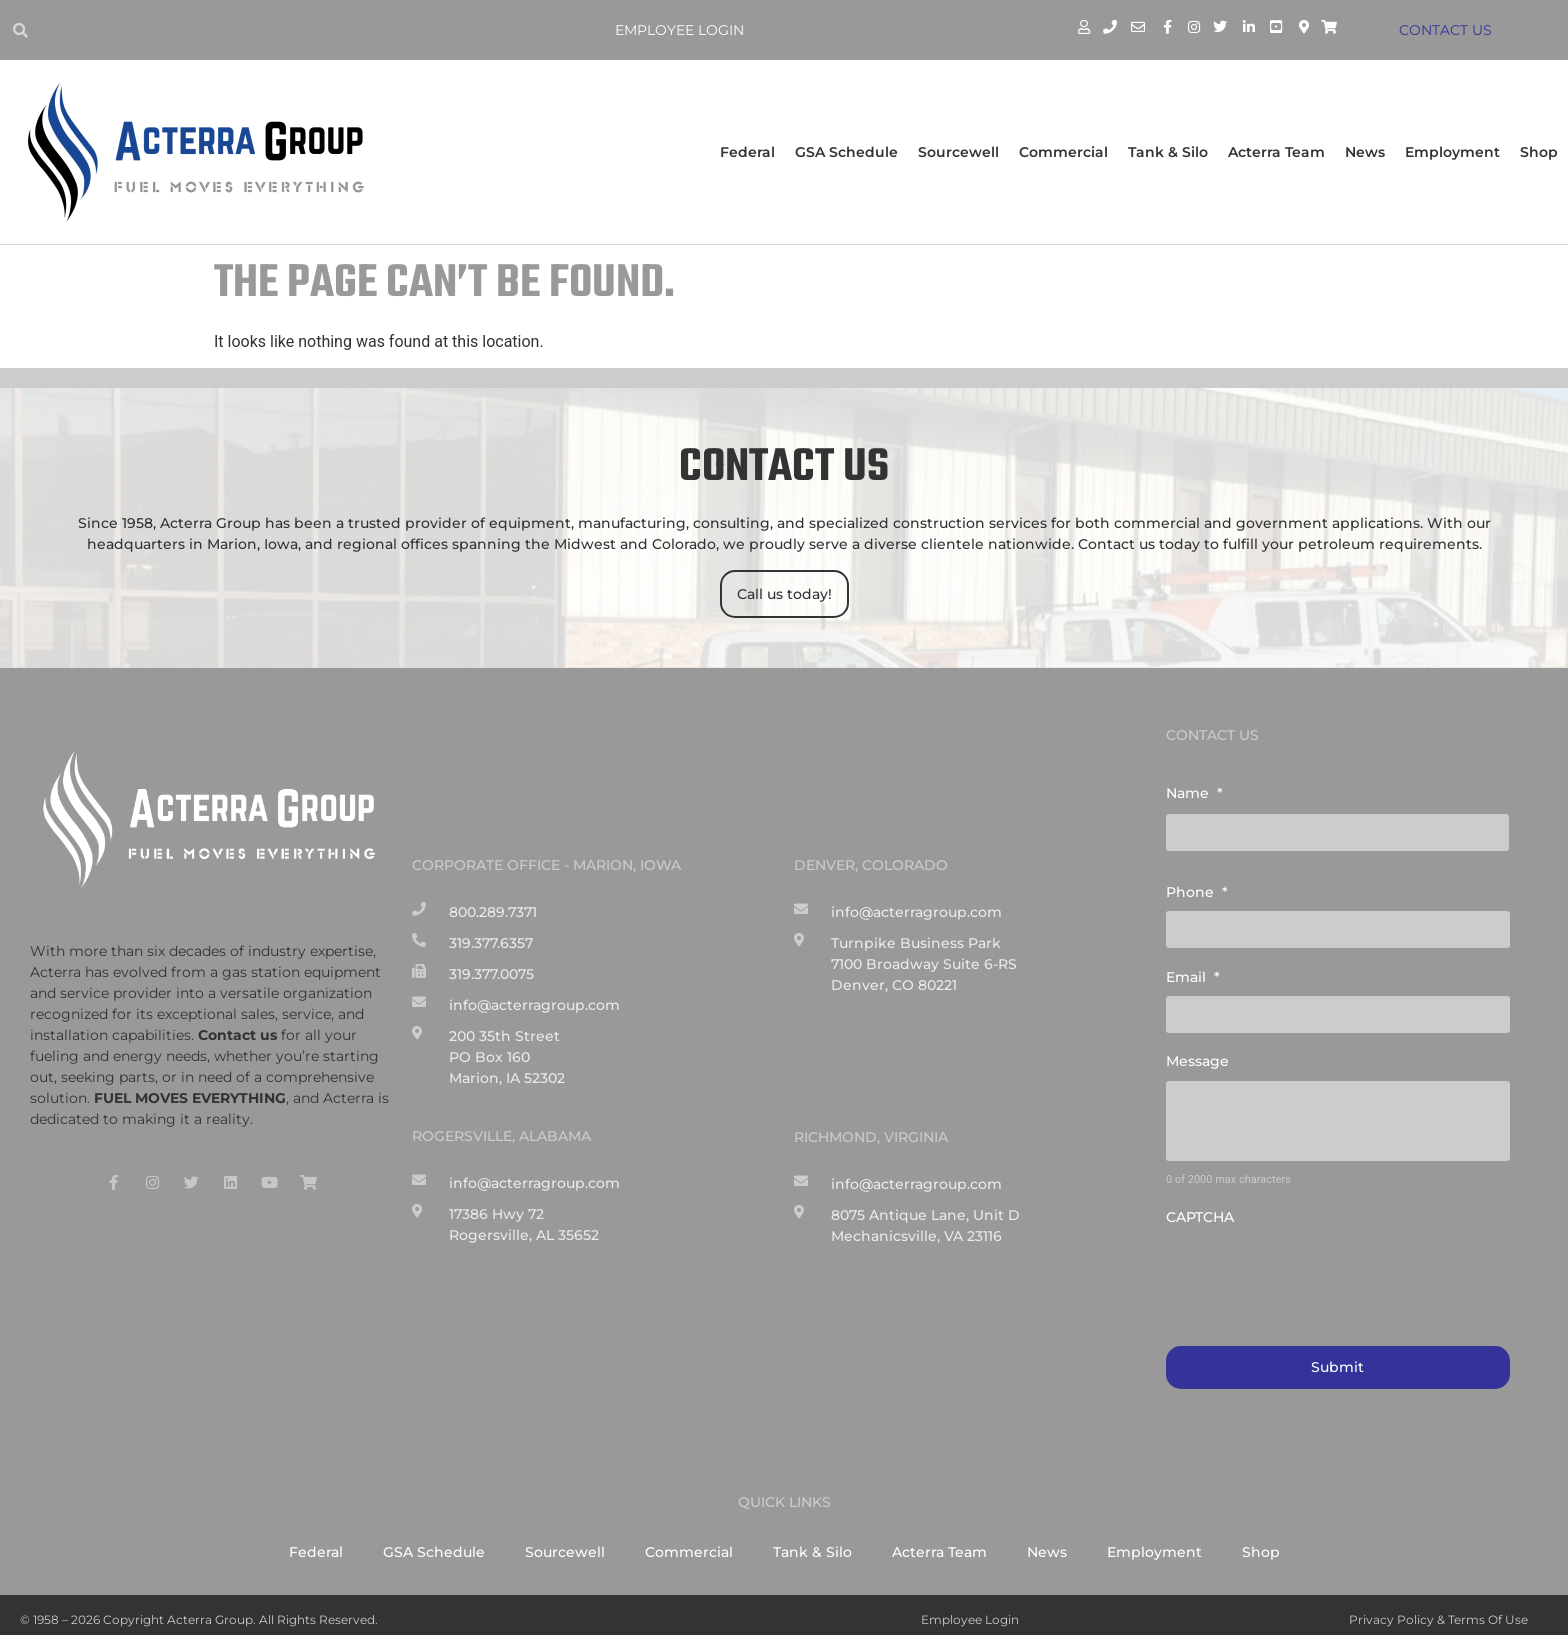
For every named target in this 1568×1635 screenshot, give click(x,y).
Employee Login (683, 30)
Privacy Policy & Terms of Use (1438, 1609)
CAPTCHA (1200, 1209)
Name (1194, 793)
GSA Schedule (846, 152)
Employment (1452, 152)
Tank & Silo (1168, 152)
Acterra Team (1276, 152)
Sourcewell (958, 152)
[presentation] (1318, 1267)
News (1365, 152)
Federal (747, 152)
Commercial (1063, 152)
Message (1197, 1053)
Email (1193, 971)
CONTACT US (1448, 30)
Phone (1197, 889)
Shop (1539, 152)
